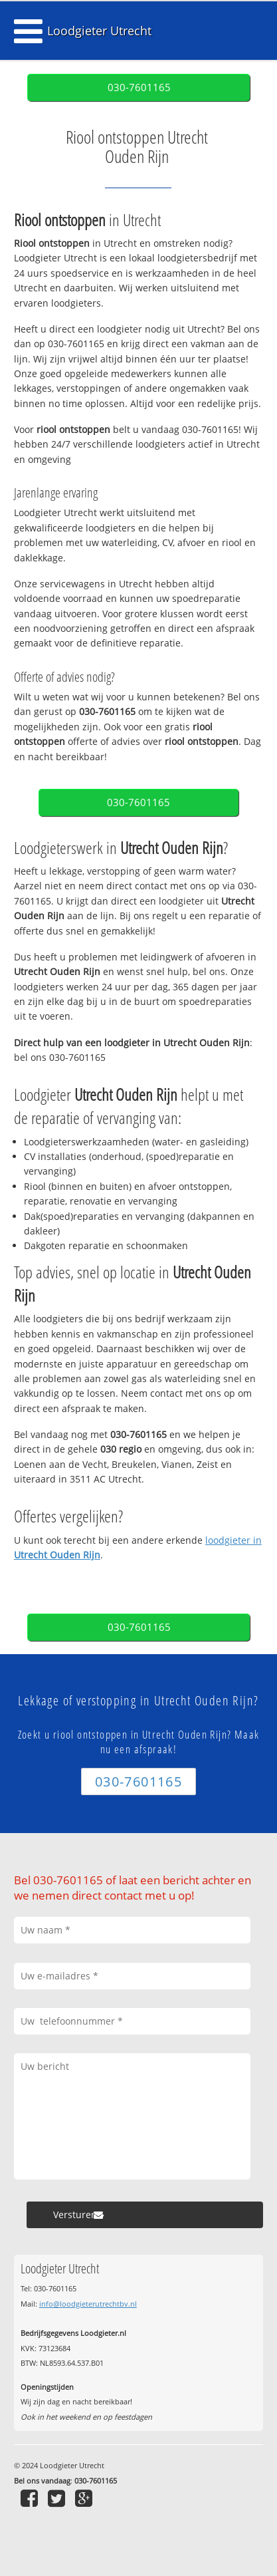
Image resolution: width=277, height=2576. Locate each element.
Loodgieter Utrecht (99, 31)
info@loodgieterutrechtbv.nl (88, 2304)
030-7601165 (139, 87)
